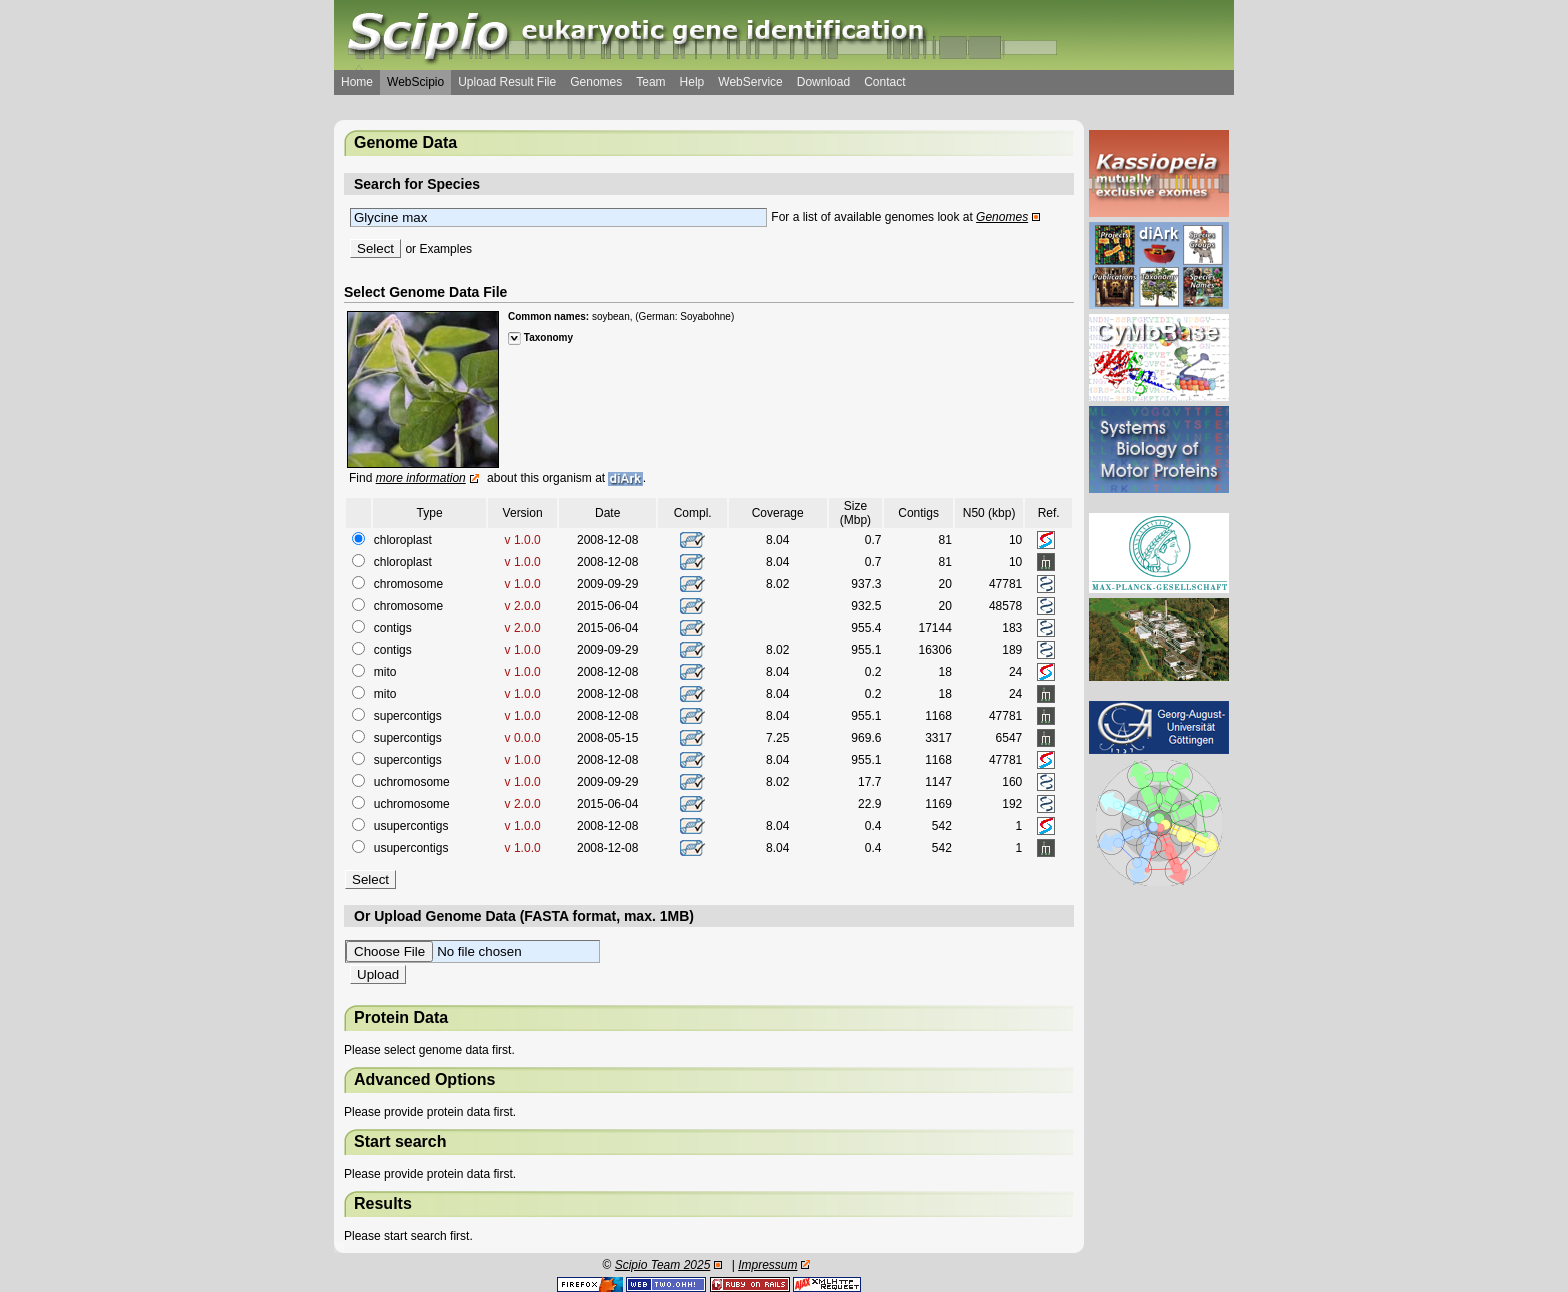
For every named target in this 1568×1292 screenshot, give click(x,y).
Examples (445, 249)
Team (650, 82)
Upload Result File (507, 82)
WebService (750, 82)
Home (357, 82)
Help (692, 82)
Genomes (596, 82)
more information (421, 478)
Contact (884, 82)
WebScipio (415, 82)
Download (823, 82)
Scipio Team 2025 (663, 1265)
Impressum (767, 1265)
